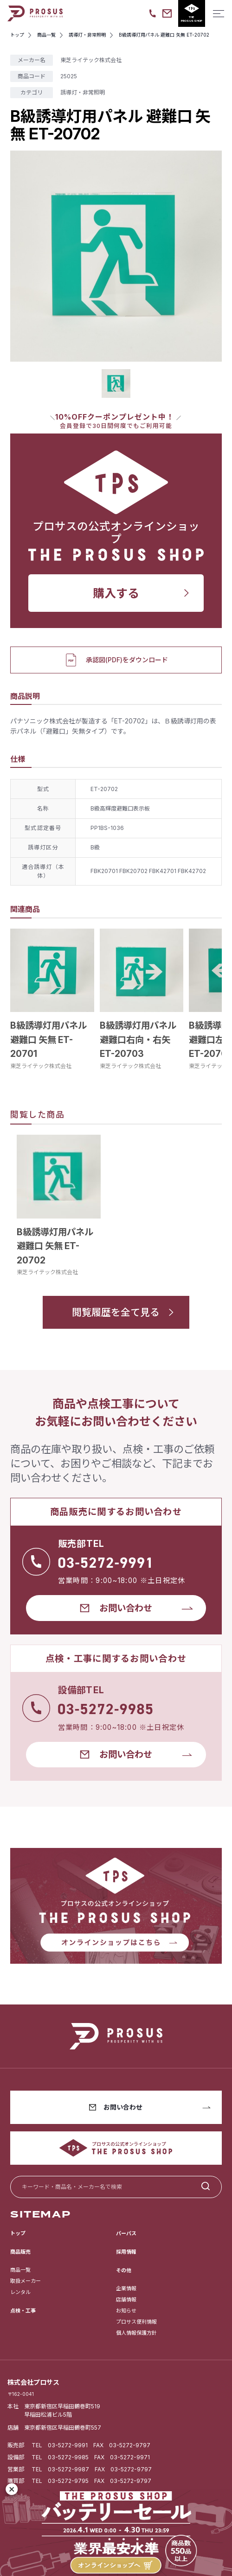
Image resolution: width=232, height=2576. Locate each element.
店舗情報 (126, 2299)
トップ (18, 2233)
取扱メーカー (25, 2281)
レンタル (20, 2292)
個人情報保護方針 (136, 2333)
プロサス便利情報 (136, 2321)
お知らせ (126, 2310)
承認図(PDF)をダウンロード (116, 660)
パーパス (126, 2233)
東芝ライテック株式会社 (40, 1065)
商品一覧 (20, 2270)
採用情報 (126, 2252)
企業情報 (126, 2288)
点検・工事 (23, 2310)
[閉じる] (12, 2489)
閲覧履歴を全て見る (116, 1312)
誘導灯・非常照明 (82, 92)
